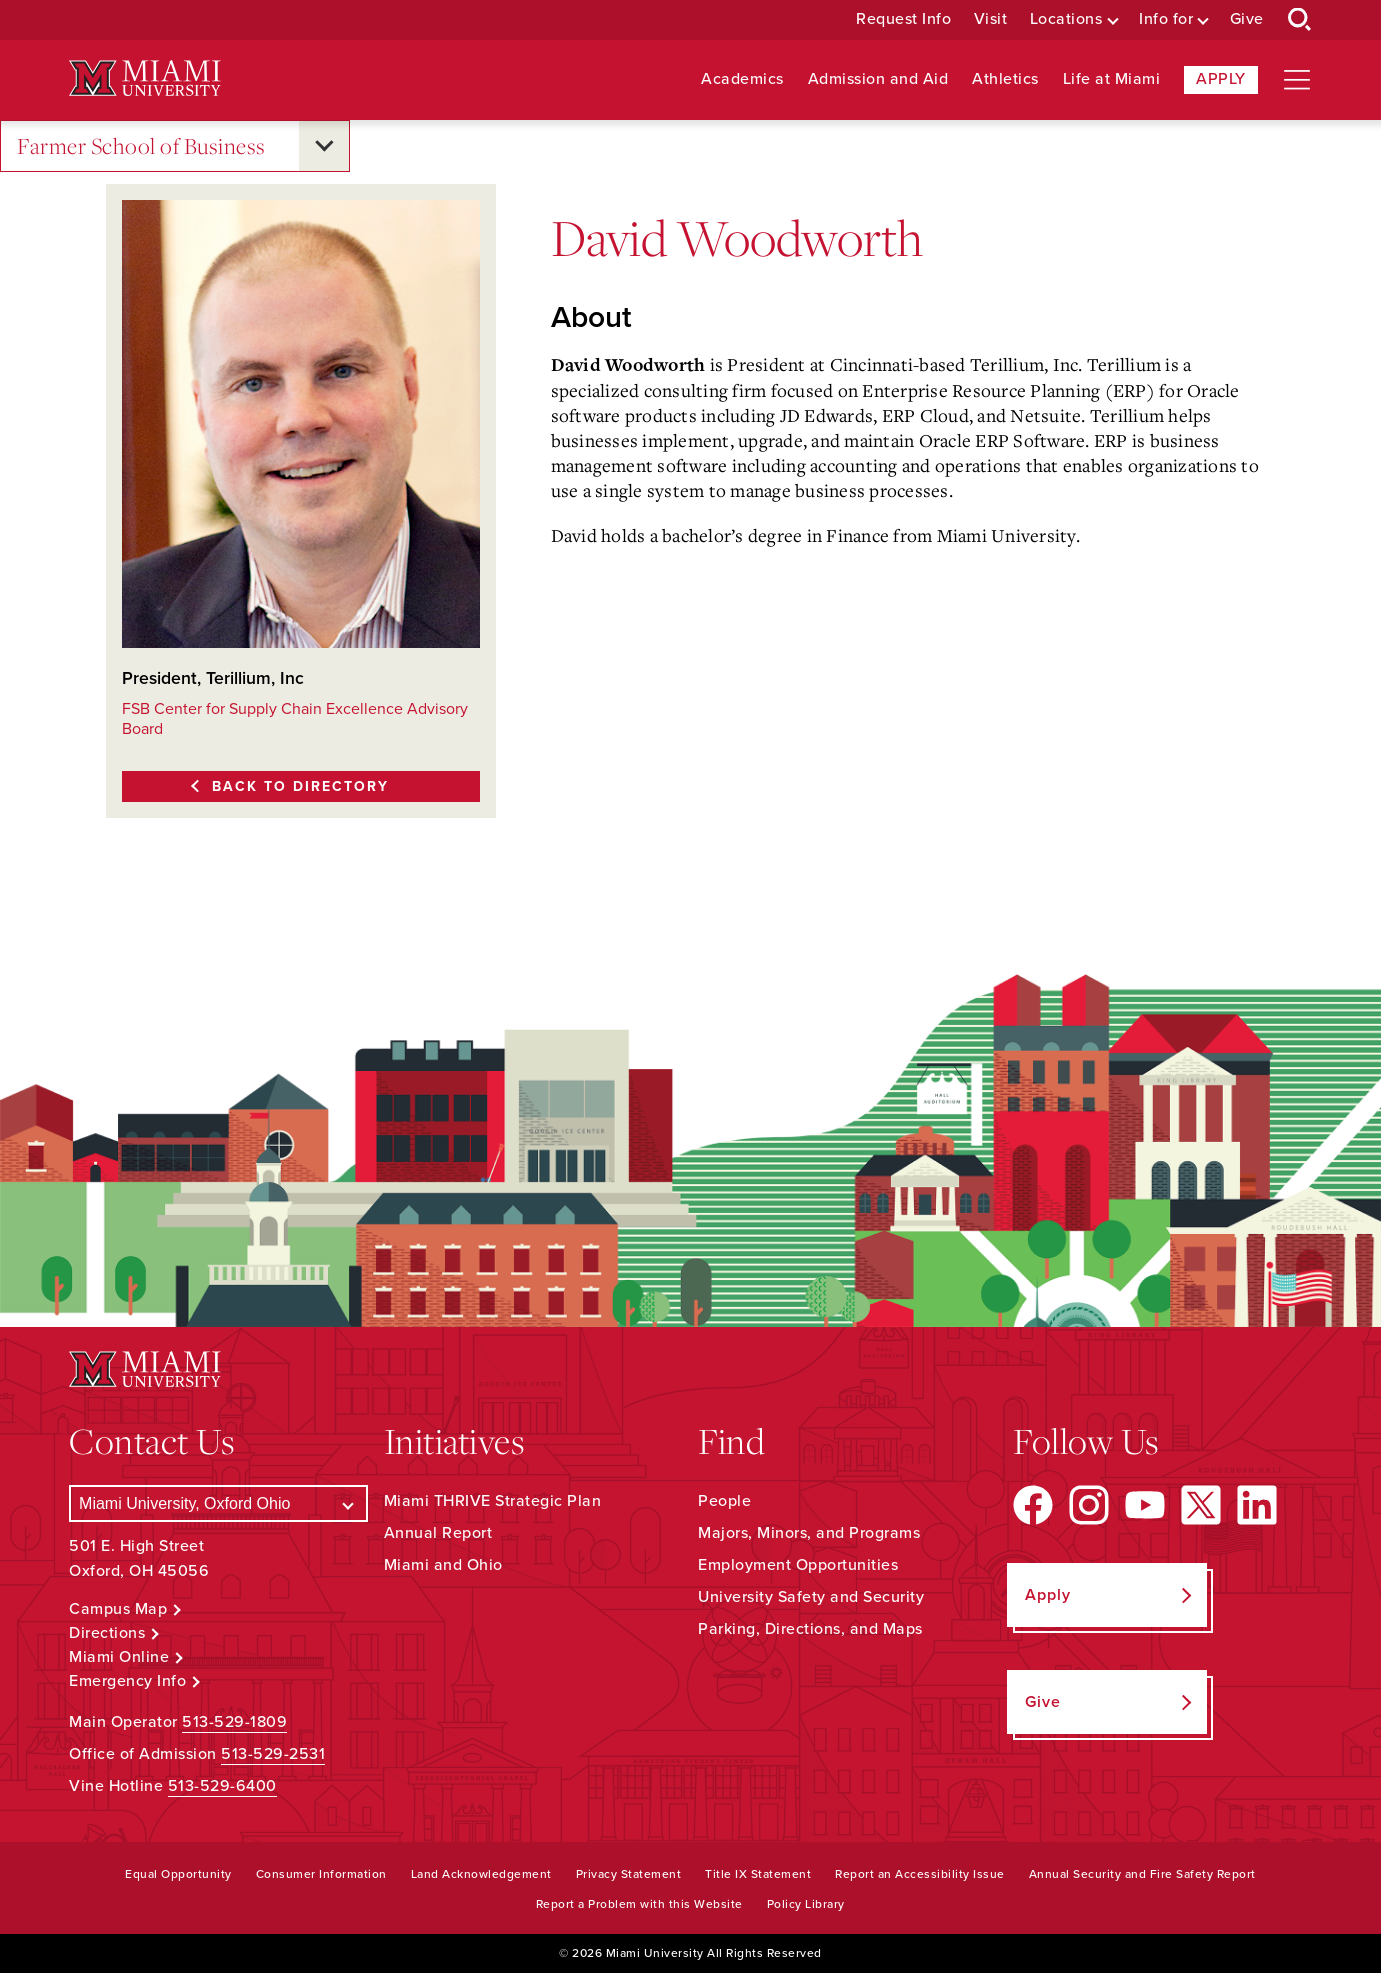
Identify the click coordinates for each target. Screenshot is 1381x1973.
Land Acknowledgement (481, 1874)
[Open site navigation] (1297, 80)
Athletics (1005, 79)
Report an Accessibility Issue (920, 1874)
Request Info (903, 19)
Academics (742, 79)
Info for (1166, 19)
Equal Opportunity (178, 1874)
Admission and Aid (878, 79)
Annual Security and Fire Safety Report (1142, 1874)
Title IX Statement (758, 1874)
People (724, 1501)
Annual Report (438, 1533)
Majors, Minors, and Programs (809, 1533)
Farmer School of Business (141, 146)
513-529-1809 (234, 1722)
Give (1247, 19)
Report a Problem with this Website (639, 1904)
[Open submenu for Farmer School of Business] (324, 146)
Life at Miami (1112, 79)
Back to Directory (300, 786)
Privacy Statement (629, 1874)
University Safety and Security (811, 1597)
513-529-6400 (222, 1786)
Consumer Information (321, 1874)
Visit (991, 19)
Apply (1221, 79)
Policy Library (806, 1904)
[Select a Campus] (218, 1503)
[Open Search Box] (1300, 20)
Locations (1066, 19)
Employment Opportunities (798, 1565)
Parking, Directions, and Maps (810, 1629)
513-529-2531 (273, 1754)
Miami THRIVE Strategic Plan (493, 1501)
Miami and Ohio (443, 1565)
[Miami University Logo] (145, 78)
